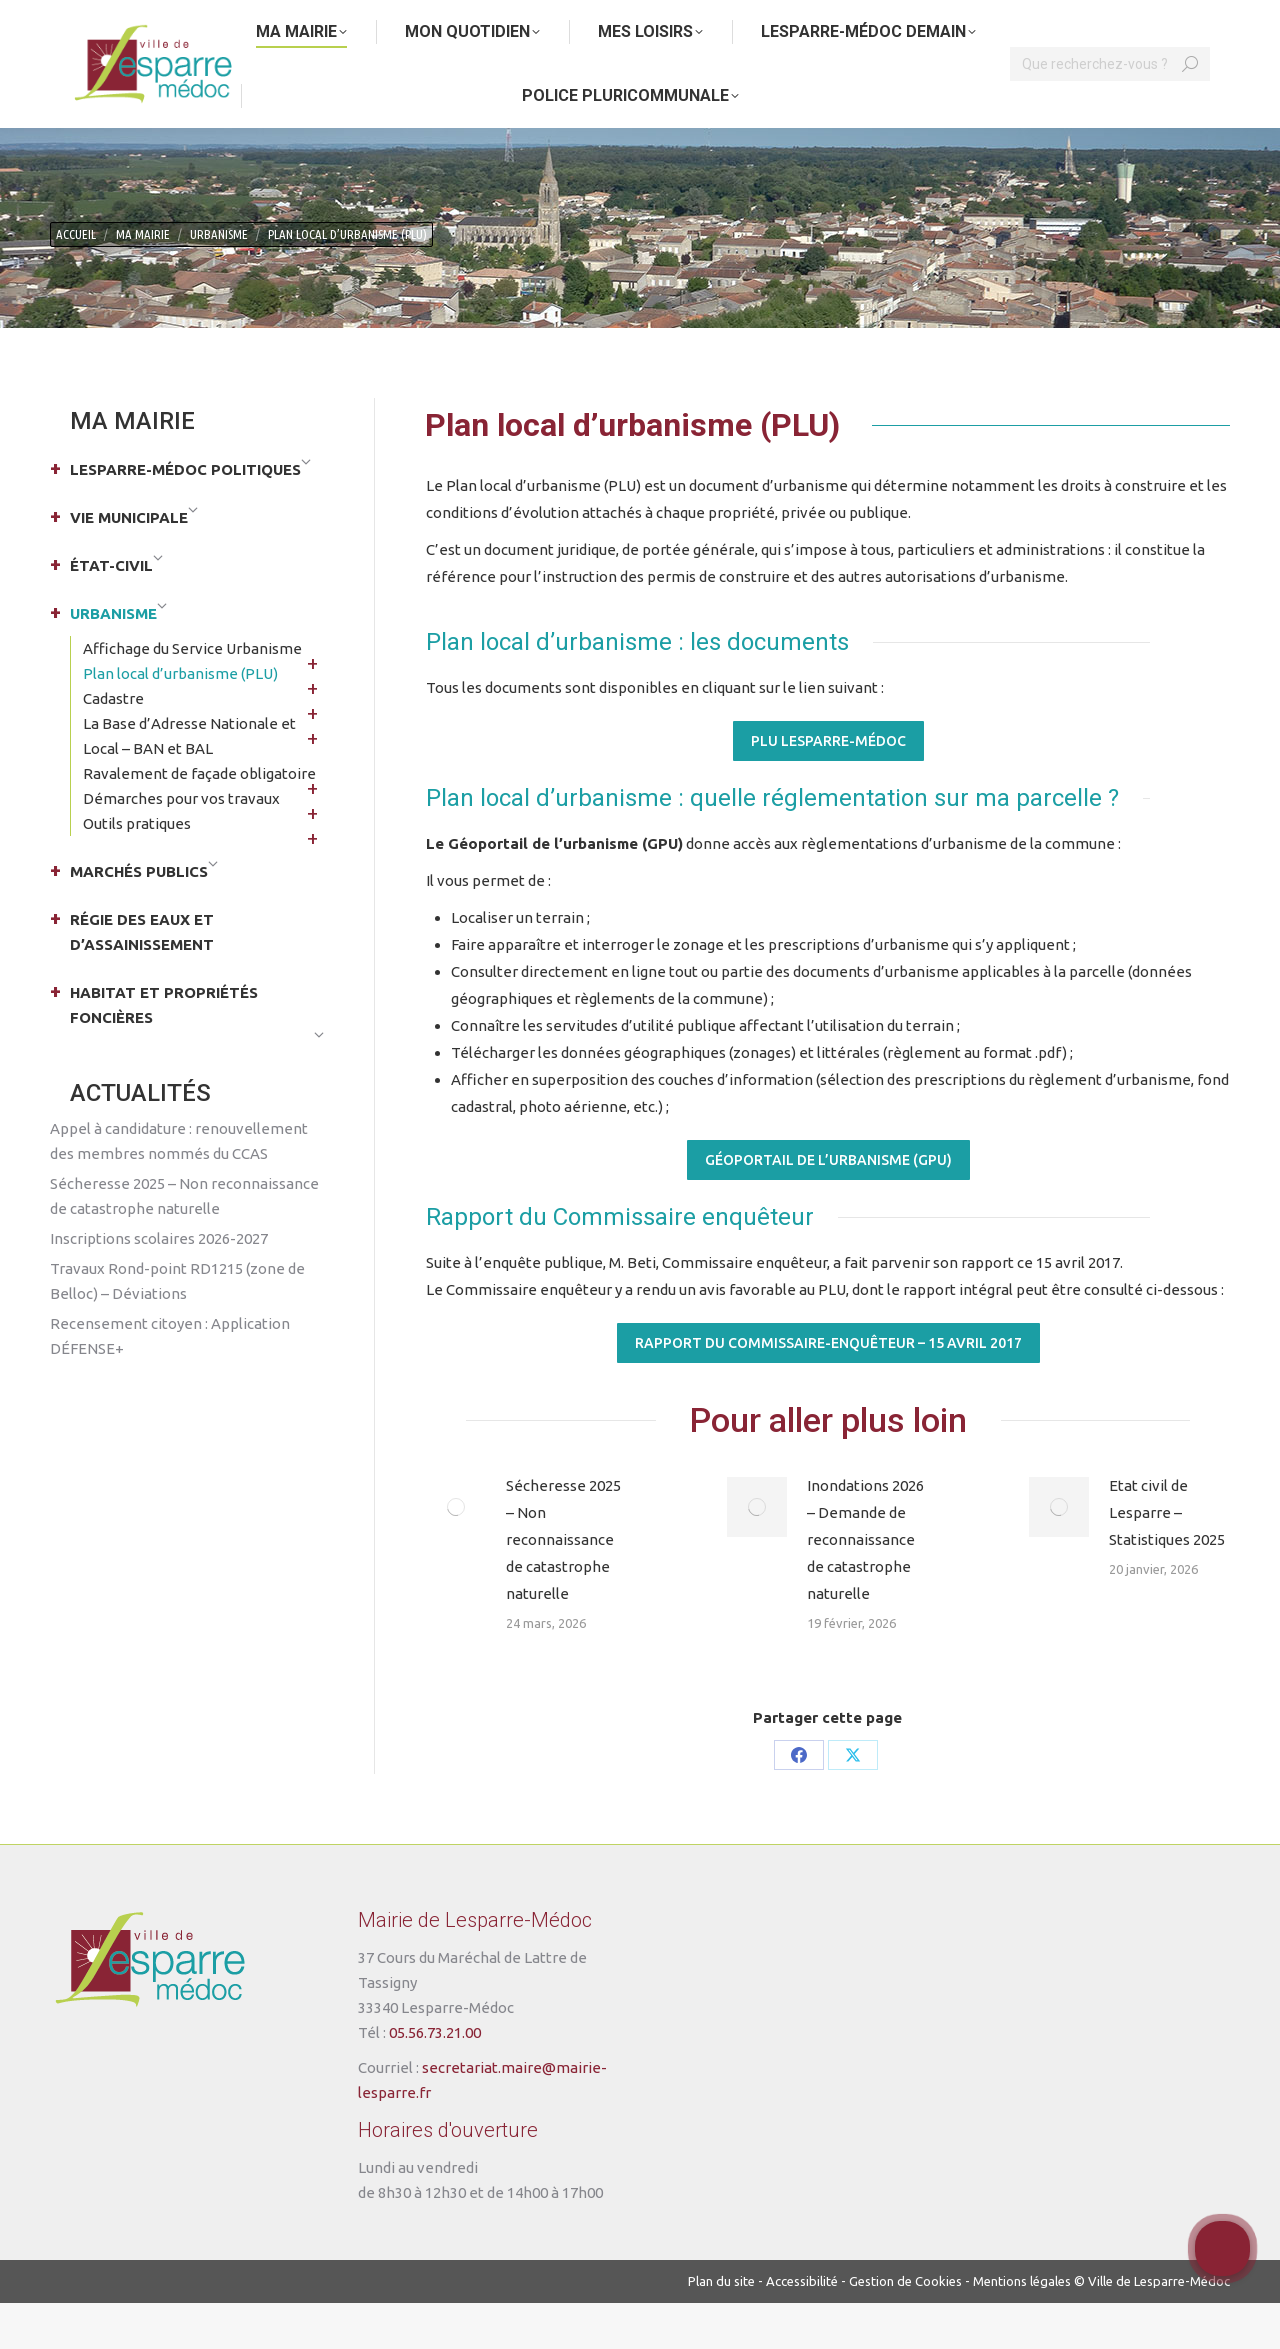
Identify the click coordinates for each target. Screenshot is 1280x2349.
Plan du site (721, 2327)
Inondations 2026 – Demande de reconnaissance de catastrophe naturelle (865, 1585)
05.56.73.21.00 (435, 2078)
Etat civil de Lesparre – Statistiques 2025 (1167, 1558)
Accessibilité (802, 2327)
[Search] (1110, 110)
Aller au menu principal (254, 23)
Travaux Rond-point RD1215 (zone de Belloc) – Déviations (177, 1327)
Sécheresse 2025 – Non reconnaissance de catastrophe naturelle (563, 1585)
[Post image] (456, 1553)
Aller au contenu (109, 23)
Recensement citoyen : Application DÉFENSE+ (170, 1382)
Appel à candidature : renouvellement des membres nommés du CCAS (179, 1187)
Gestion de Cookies (905, 2327)
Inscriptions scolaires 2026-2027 (159, 1284)
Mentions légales (1022, 2327)
